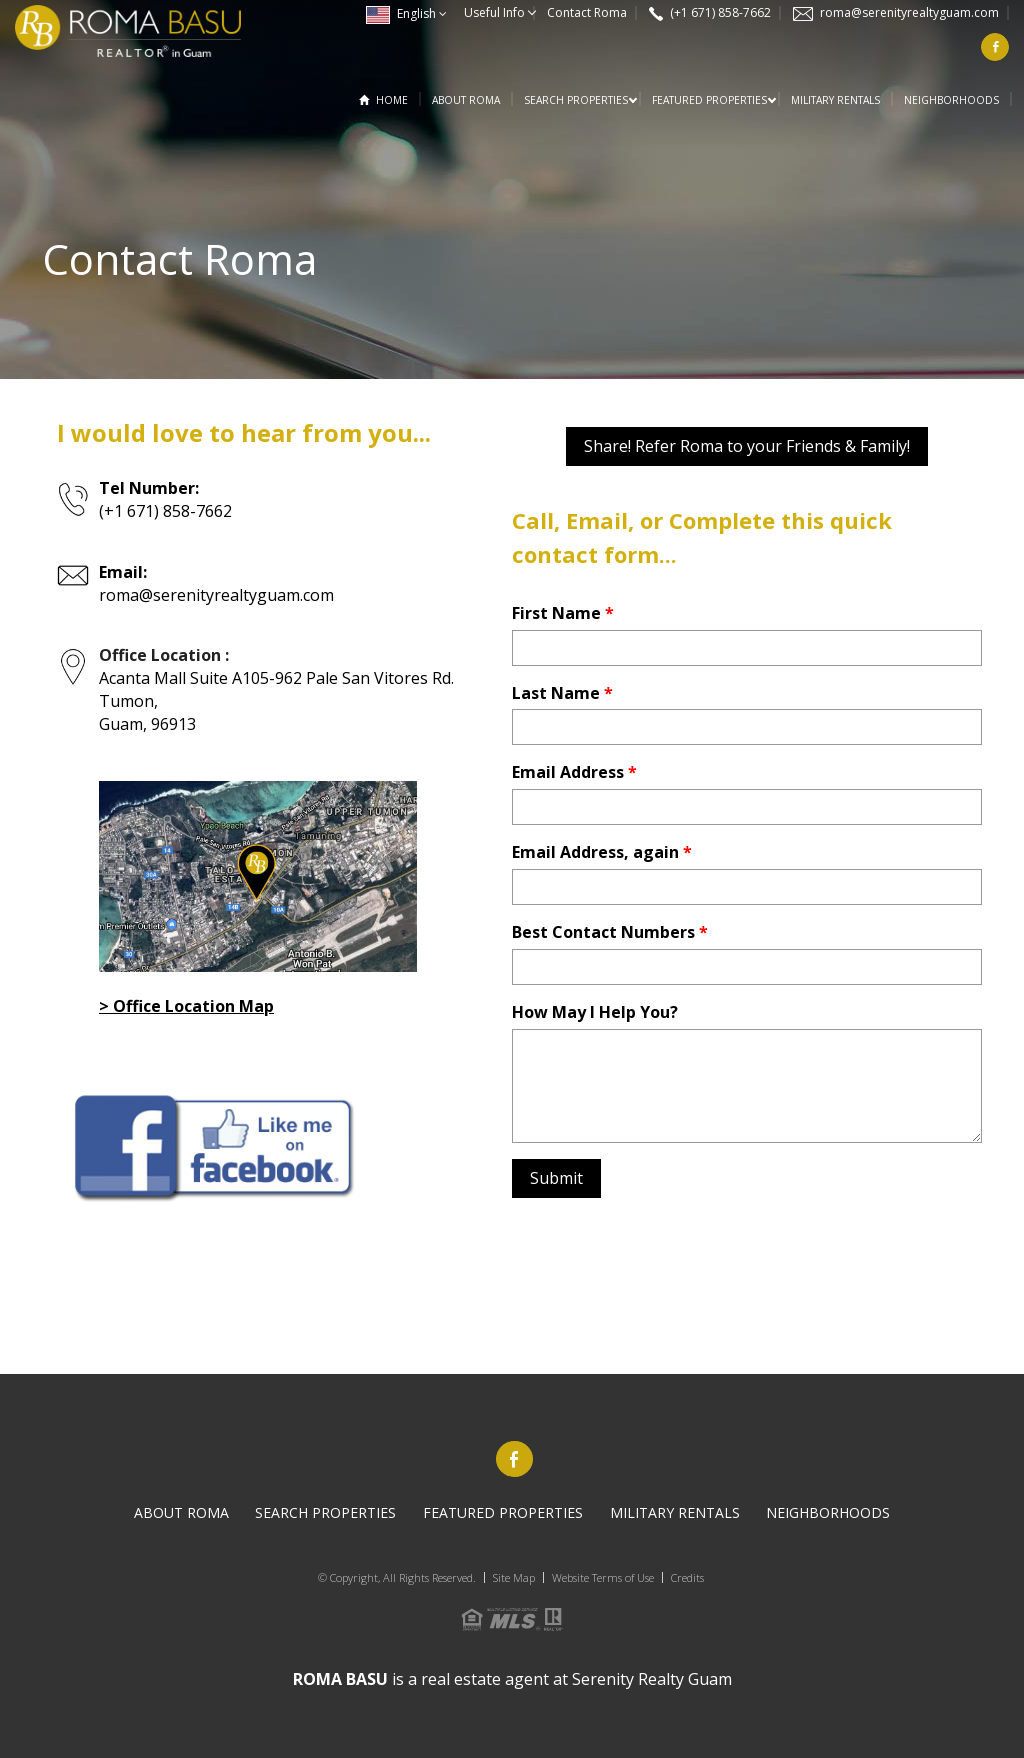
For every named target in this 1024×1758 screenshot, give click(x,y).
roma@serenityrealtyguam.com (909, 12)
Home (392, 100)
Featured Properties (709, 100)
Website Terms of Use (603, 1577)
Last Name (562, 693)
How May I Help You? (595, 1012)
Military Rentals (835, 100)
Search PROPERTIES (576, 100)
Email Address (574, 772)
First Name (563, 613)
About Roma (466, 100)
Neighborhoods (951, 100)
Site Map (514, 1577)
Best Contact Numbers (610, 932)
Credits (687, 1577)
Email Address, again (602, 852)
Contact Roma (587, 12)
